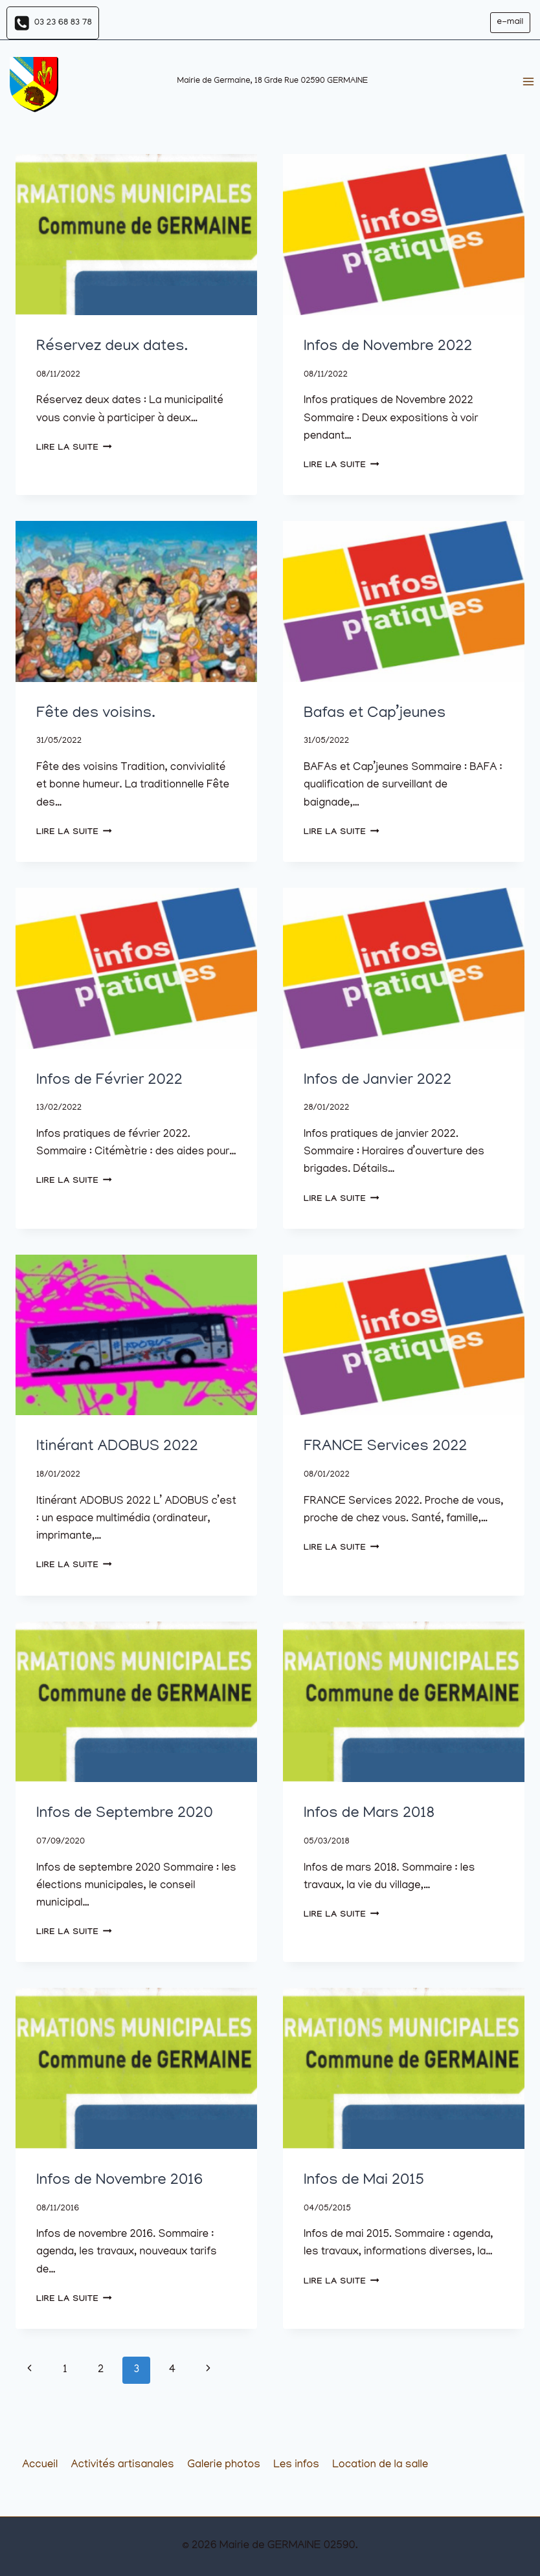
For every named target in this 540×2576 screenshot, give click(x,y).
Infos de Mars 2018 (369, 1814)
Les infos (296, 2465)
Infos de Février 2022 (109, 1081)
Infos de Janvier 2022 (377, 1081)
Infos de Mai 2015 (364, 2181)
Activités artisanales (122, 2465)
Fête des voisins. (95, 714)
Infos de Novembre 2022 (388, 347)
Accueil (40, 2465)
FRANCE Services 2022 (385, 1447)
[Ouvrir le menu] (528, 82)
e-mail (510, 22)
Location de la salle (380, 2465)
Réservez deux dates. (112, 347)
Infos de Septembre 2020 (124, 1814)
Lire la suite (74, 448)
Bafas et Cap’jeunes (374, 714)
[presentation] (136, 234)
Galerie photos (223, 2465)
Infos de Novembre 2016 (119, 2181)
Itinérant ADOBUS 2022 (117, 1447)
